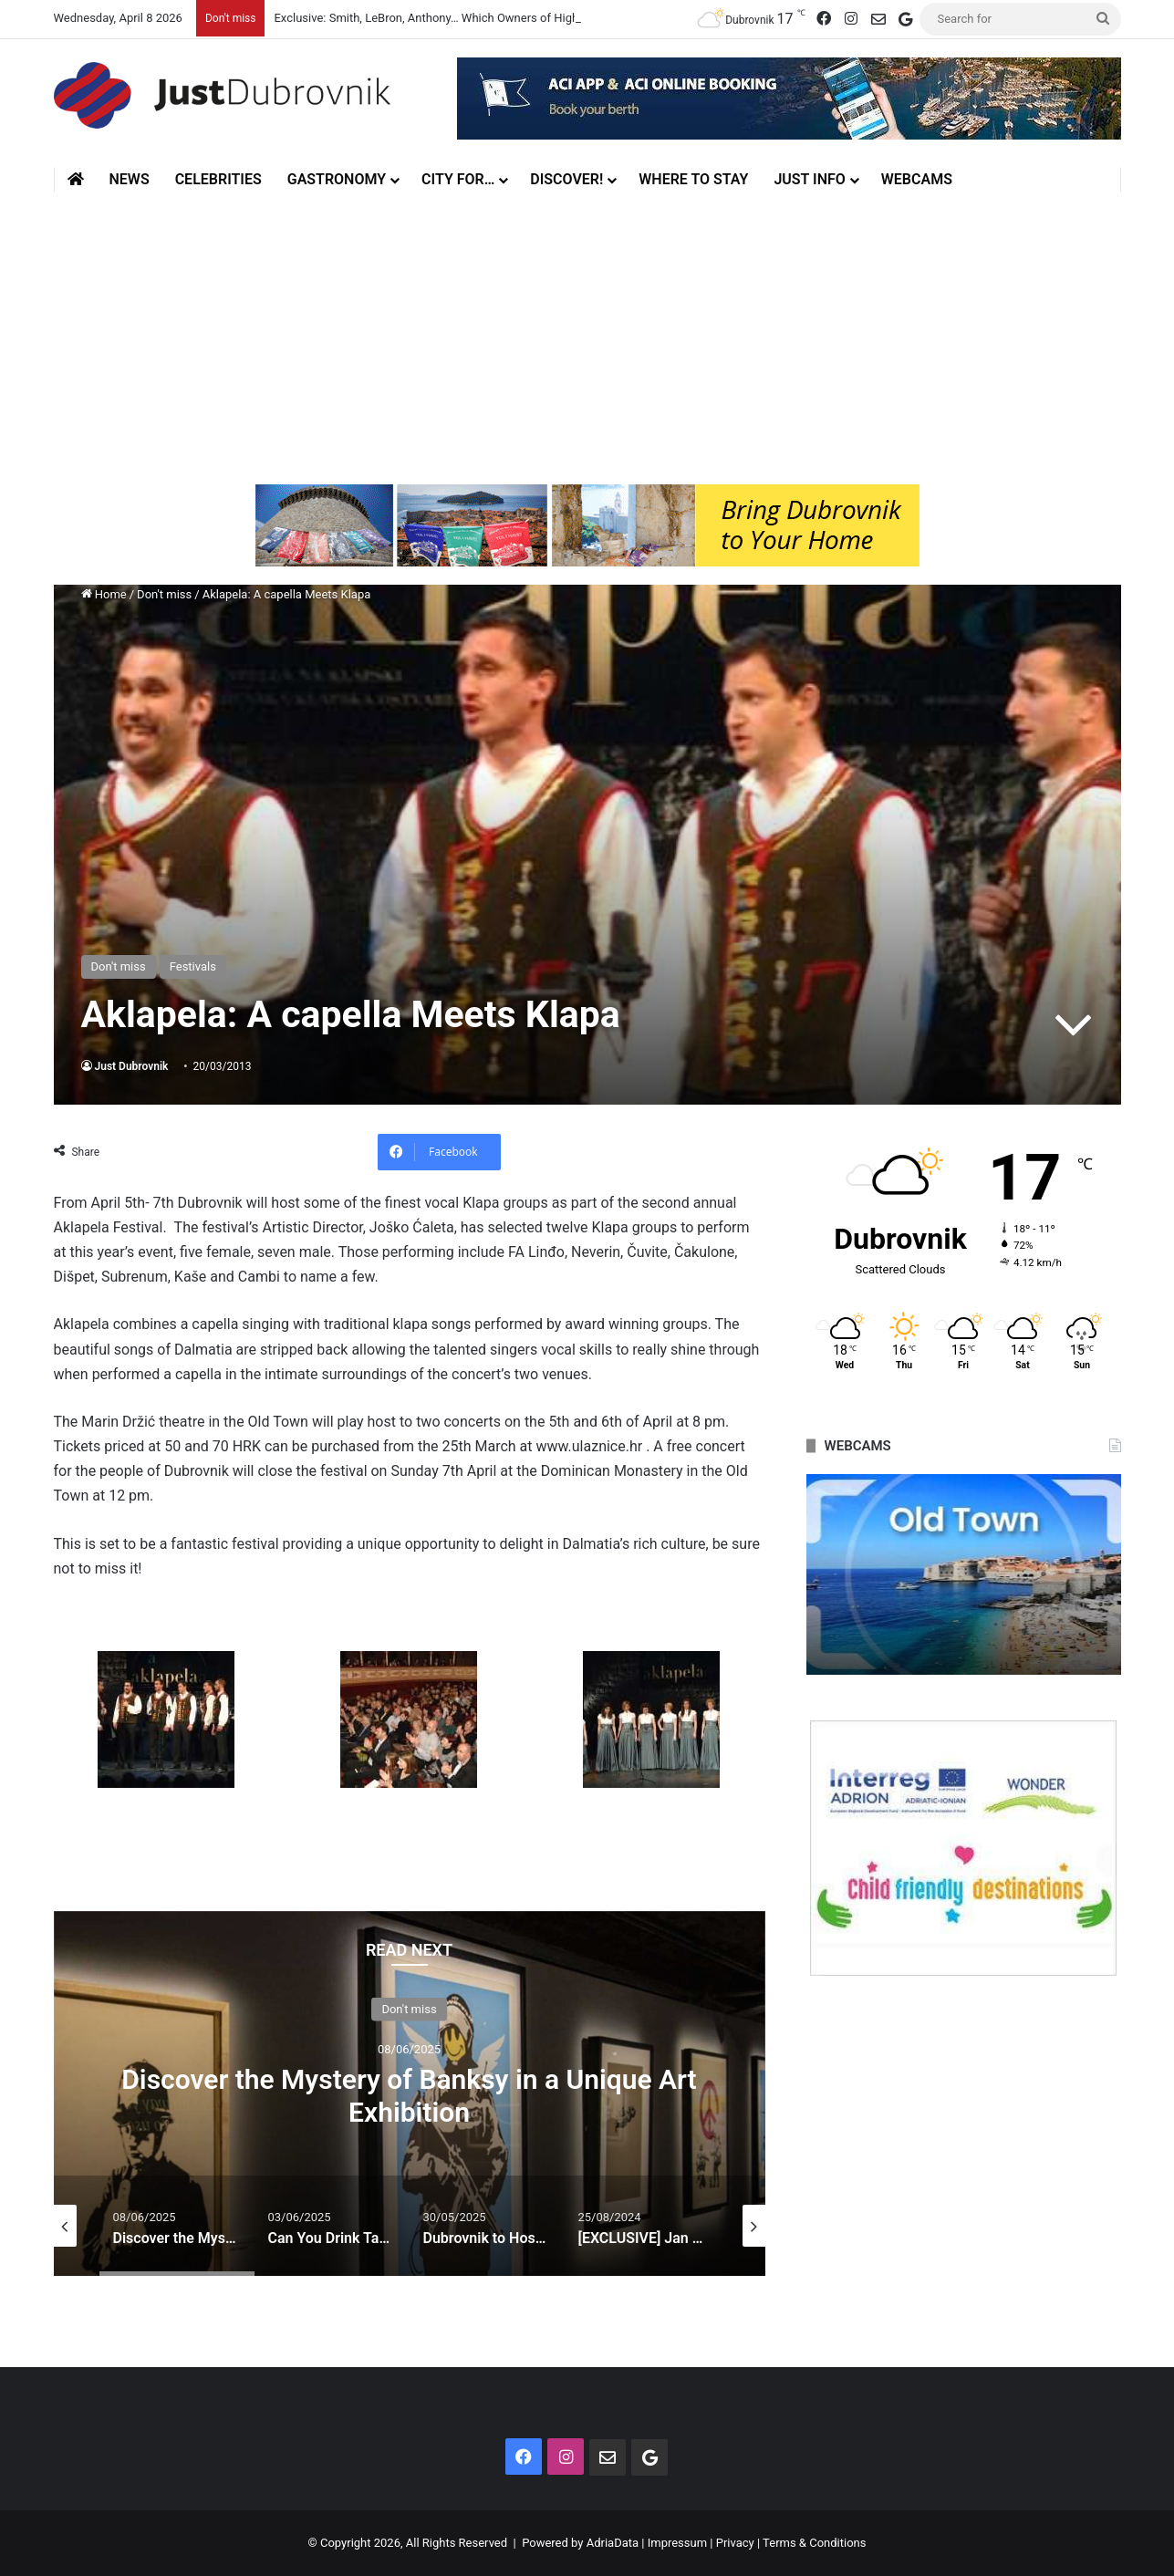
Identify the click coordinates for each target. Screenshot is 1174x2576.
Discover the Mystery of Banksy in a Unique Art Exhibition (408, 2095)
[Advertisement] (587, 338)
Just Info (809, 179)
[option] (409, 2093)
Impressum (677, 2543)
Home (104, 594)
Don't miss (164, 594)
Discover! (566, 179)
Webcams (916, 179)
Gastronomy (336, 179)
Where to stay (693, 179)
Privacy (735, 2543)
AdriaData (613, 2543)
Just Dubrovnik (132, 1066)
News (129, 179)
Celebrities (218, 179)
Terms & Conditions (814, 2543)
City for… (457, 179)
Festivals (193, 966)
